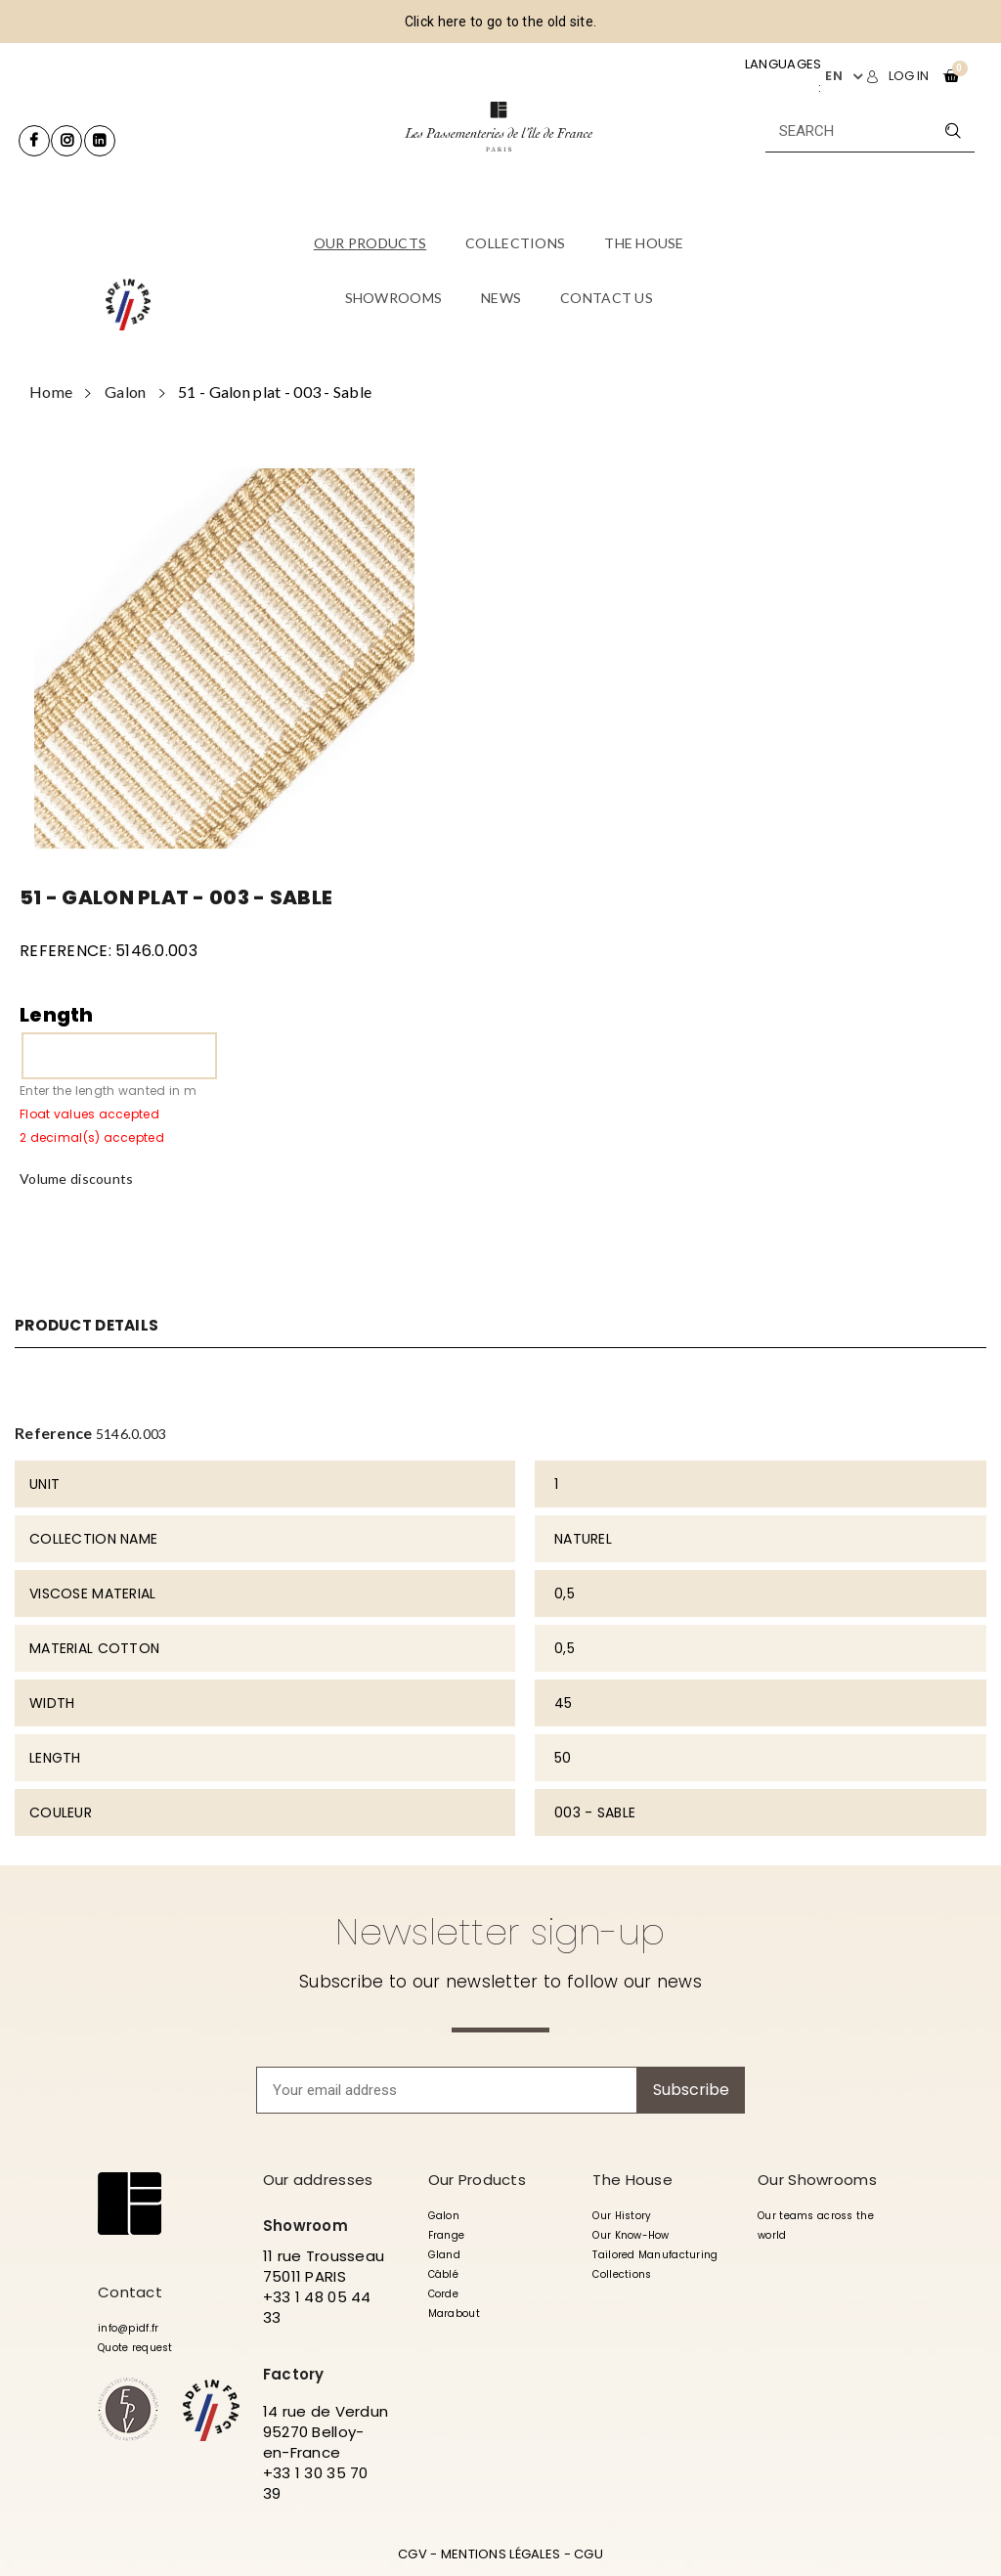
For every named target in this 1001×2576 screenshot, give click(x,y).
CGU (588, 2554)
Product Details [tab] (91, 1325)
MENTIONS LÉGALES (500, 2554)
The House (632, 2179)
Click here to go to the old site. (500, 21)
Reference (54, 1432)
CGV (412, 2554)
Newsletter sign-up (500, 1931)
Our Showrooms (817, 2179)
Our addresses (318, 2179)
